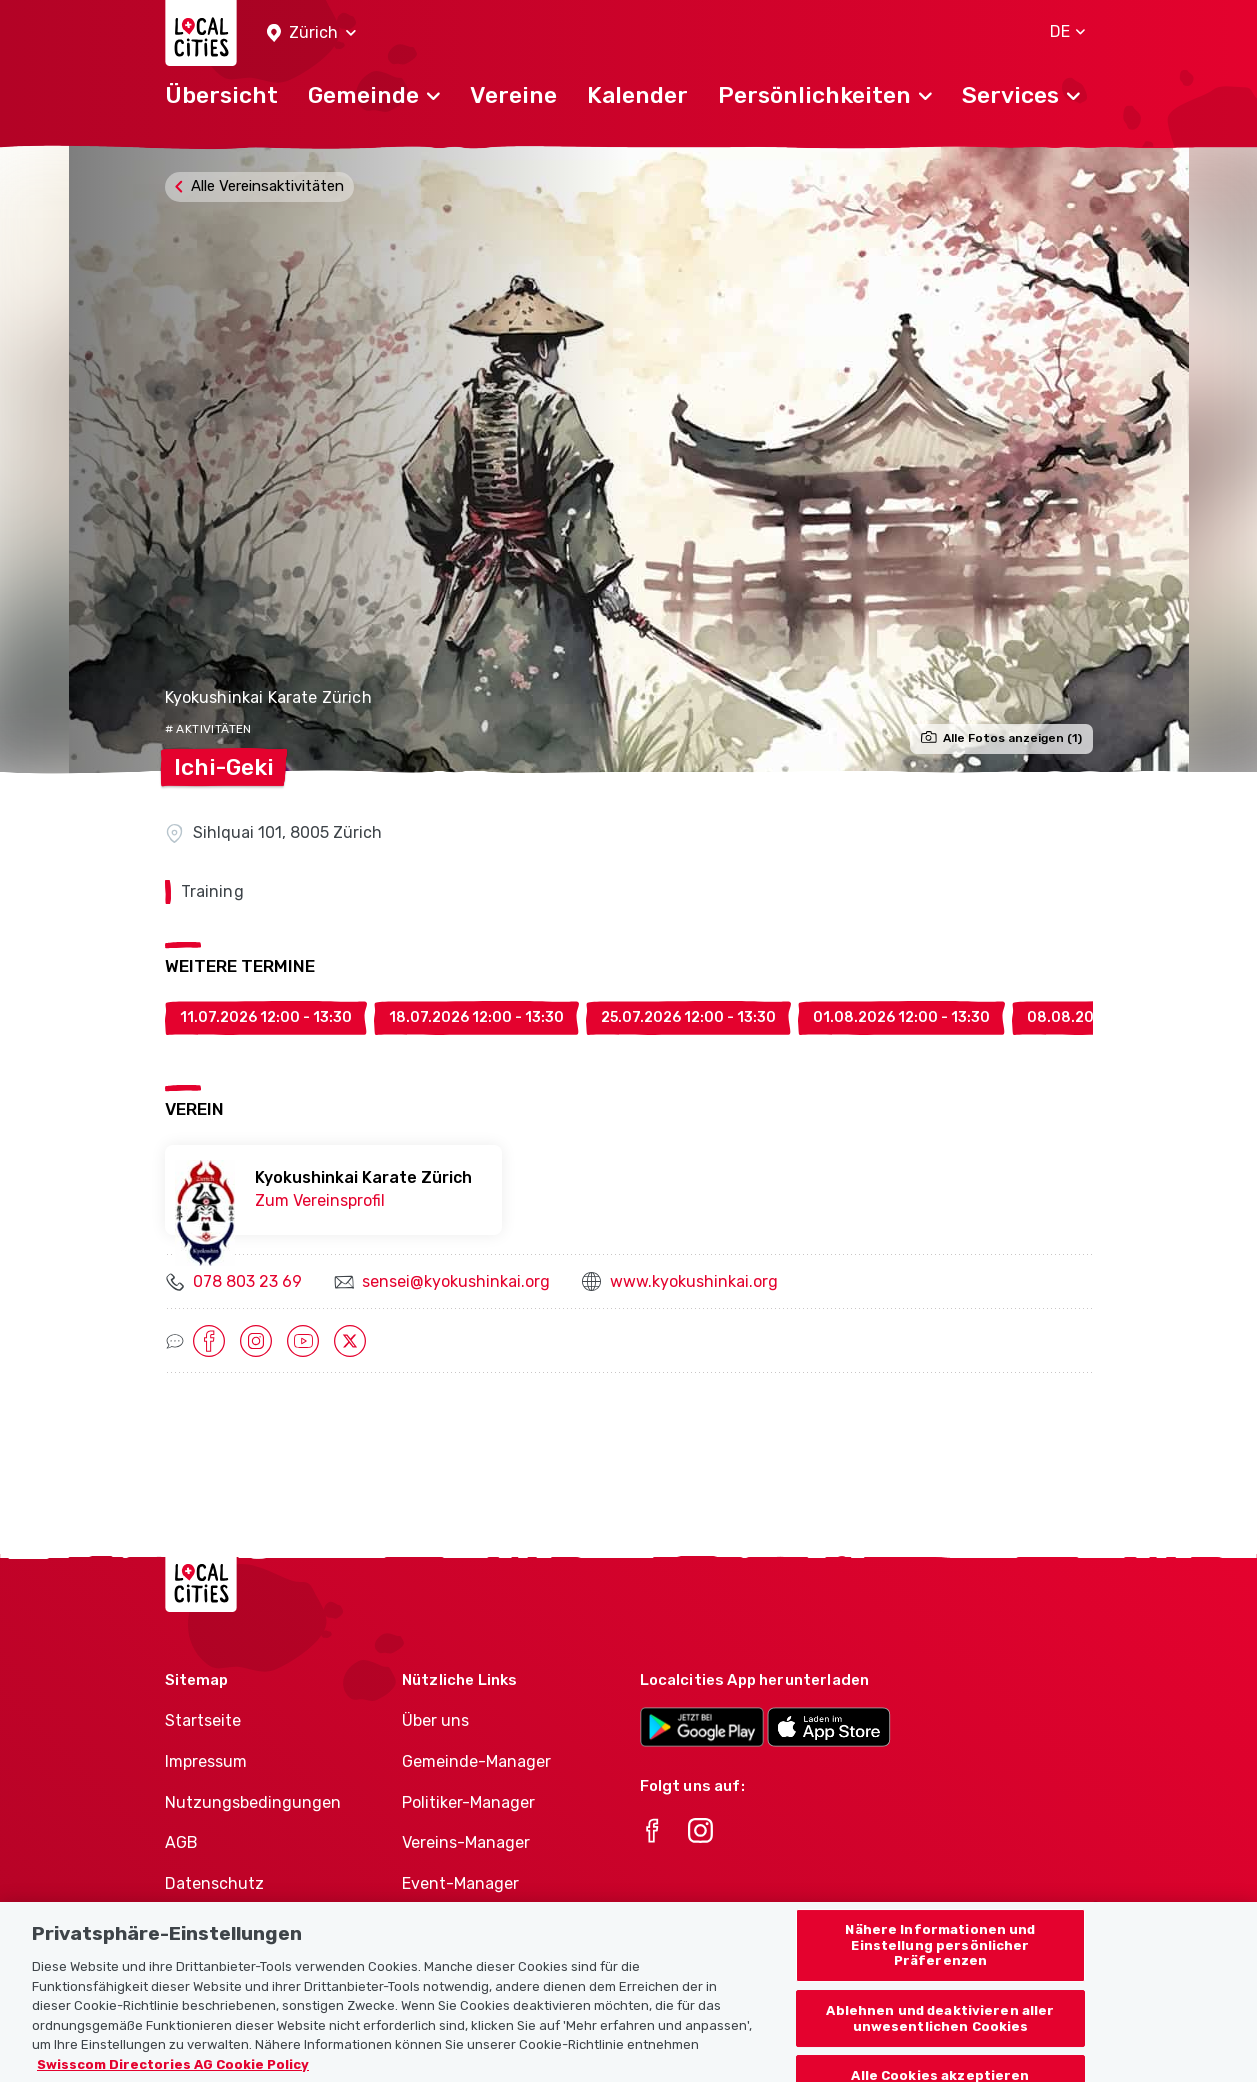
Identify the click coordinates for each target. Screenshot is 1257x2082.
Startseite (203, 1720)
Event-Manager (460, 1883)
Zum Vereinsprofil (320, 1200)
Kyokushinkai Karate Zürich (268, 697)
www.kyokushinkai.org (694, 1281)
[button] (311, 33)
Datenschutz (214, 1883)
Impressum (206, 1761)
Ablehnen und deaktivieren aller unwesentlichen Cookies (940, 2036)
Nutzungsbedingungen (253, 1802)
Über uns (435, 1720)
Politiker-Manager (468, 1802)
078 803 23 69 (247, 1281)
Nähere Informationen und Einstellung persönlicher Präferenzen (940, 1963)
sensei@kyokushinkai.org (456, 1281)
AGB (181, 1842)
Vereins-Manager (466, 1842)
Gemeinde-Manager (476, 1761)
